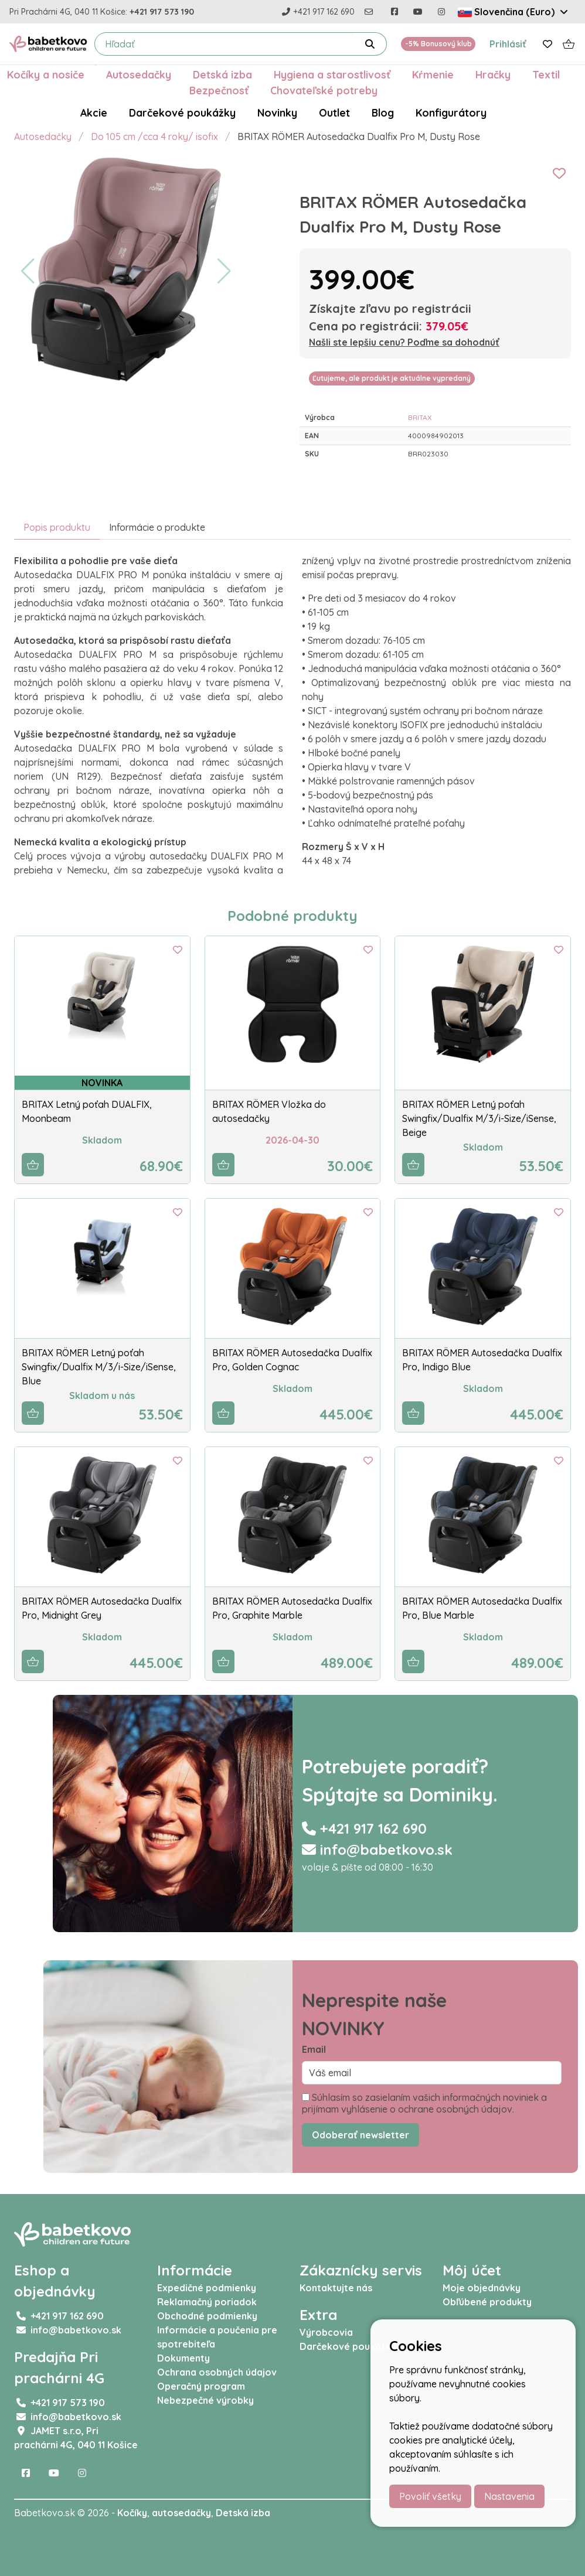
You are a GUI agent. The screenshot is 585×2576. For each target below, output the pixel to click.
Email (314, 2049)
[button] (28, 271)
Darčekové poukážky (182, 112)
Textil (546, 74)
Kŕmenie (433, 74)
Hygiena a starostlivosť (332, 74)
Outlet (334, 112)
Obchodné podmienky (207, 2316)
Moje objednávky (482, 2288)
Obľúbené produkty (487, 2302)
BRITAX (419, 417)
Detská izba (222, 74)
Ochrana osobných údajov (217, 2372)
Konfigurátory (451, 112)
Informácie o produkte (157, 527)
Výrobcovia (326, 2332)
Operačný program (201, 2386)
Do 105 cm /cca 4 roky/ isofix (154, 136)
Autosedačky (138, 74)
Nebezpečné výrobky (205, 2400)
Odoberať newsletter (360, 2135)
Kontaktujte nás (336, 2288)
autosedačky (181, 2513)
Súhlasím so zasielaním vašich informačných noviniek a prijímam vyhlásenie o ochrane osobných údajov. (424, 2103)
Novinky (277, 112)
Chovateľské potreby (323, 90)
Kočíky (132, 2513)
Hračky (493, 74)
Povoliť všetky (430, 2496)
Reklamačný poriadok (207, 2302)
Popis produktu (56, 527)
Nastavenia (509, 2496)
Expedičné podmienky (206, 2288)
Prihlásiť (507, 44)
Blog (383, 112)
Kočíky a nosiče (45, 74)
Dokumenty (183, 2358)
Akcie (93, 112)
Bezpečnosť (219, 90)
